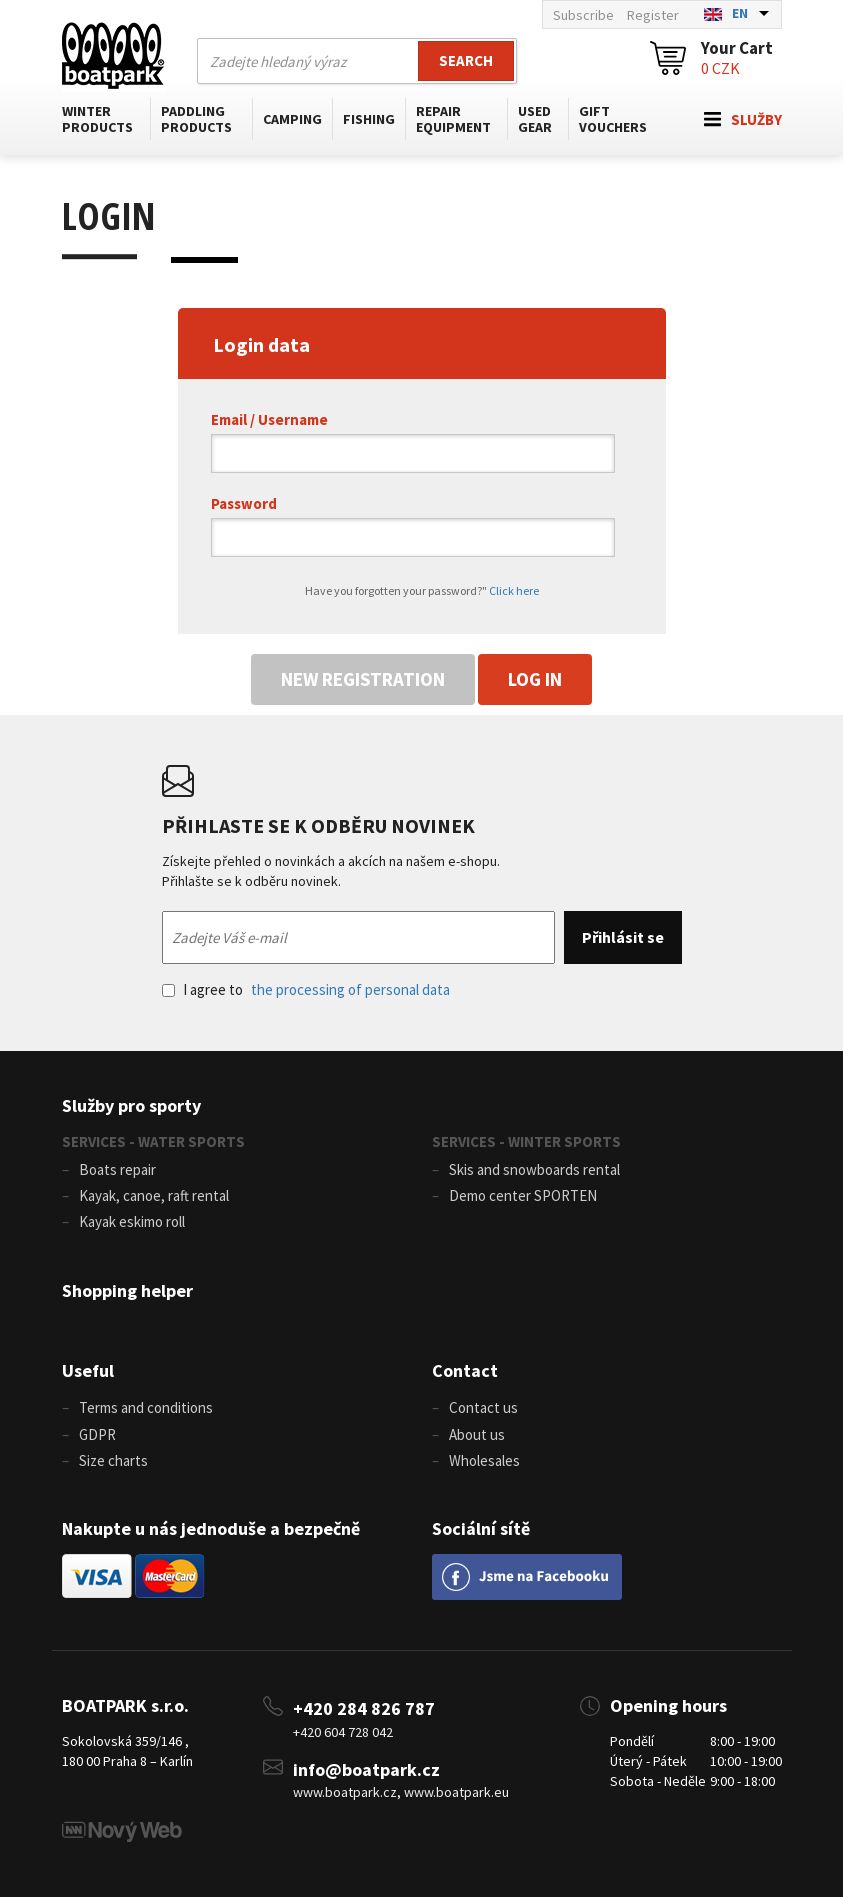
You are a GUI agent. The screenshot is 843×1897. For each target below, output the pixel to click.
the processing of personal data (350, 989)
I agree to (306, 989)
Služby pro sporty (131, 1105)
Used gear (535, 119)
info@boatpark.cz (366, 1769)
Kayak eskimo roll (132, 1221)
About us (477, 1434)
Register (653, 15)
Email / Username (269, 419)
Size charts (113, 1460)
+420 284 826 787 (364, 1708)
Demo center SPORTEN (523, 1195)
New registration (363, 679)
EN (740, 13)
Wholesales (484, 1460)
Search (466, 60)
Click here (514, 590)
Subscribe (583, 15)
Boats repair (117, 1169)
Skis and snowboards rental (534, 1169)
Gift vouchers (613, 119)
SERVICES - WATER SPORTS (153, 1141)
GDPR (97, 1434)
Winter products (97, 119)
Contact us (483, 1407)
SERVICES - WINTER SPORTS (526, 1141)
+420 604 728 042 (343, 1732)
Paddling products (196, 119)
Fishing (369, 119)
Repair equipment (453, 119)
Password (244, 503)
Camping (292, 119)
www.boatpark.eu (456, 1792)
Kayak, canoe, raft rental (154, 1195)
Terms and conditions (146, 1407)
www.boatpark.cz (345, 1792)
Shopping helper (127, 1290)
